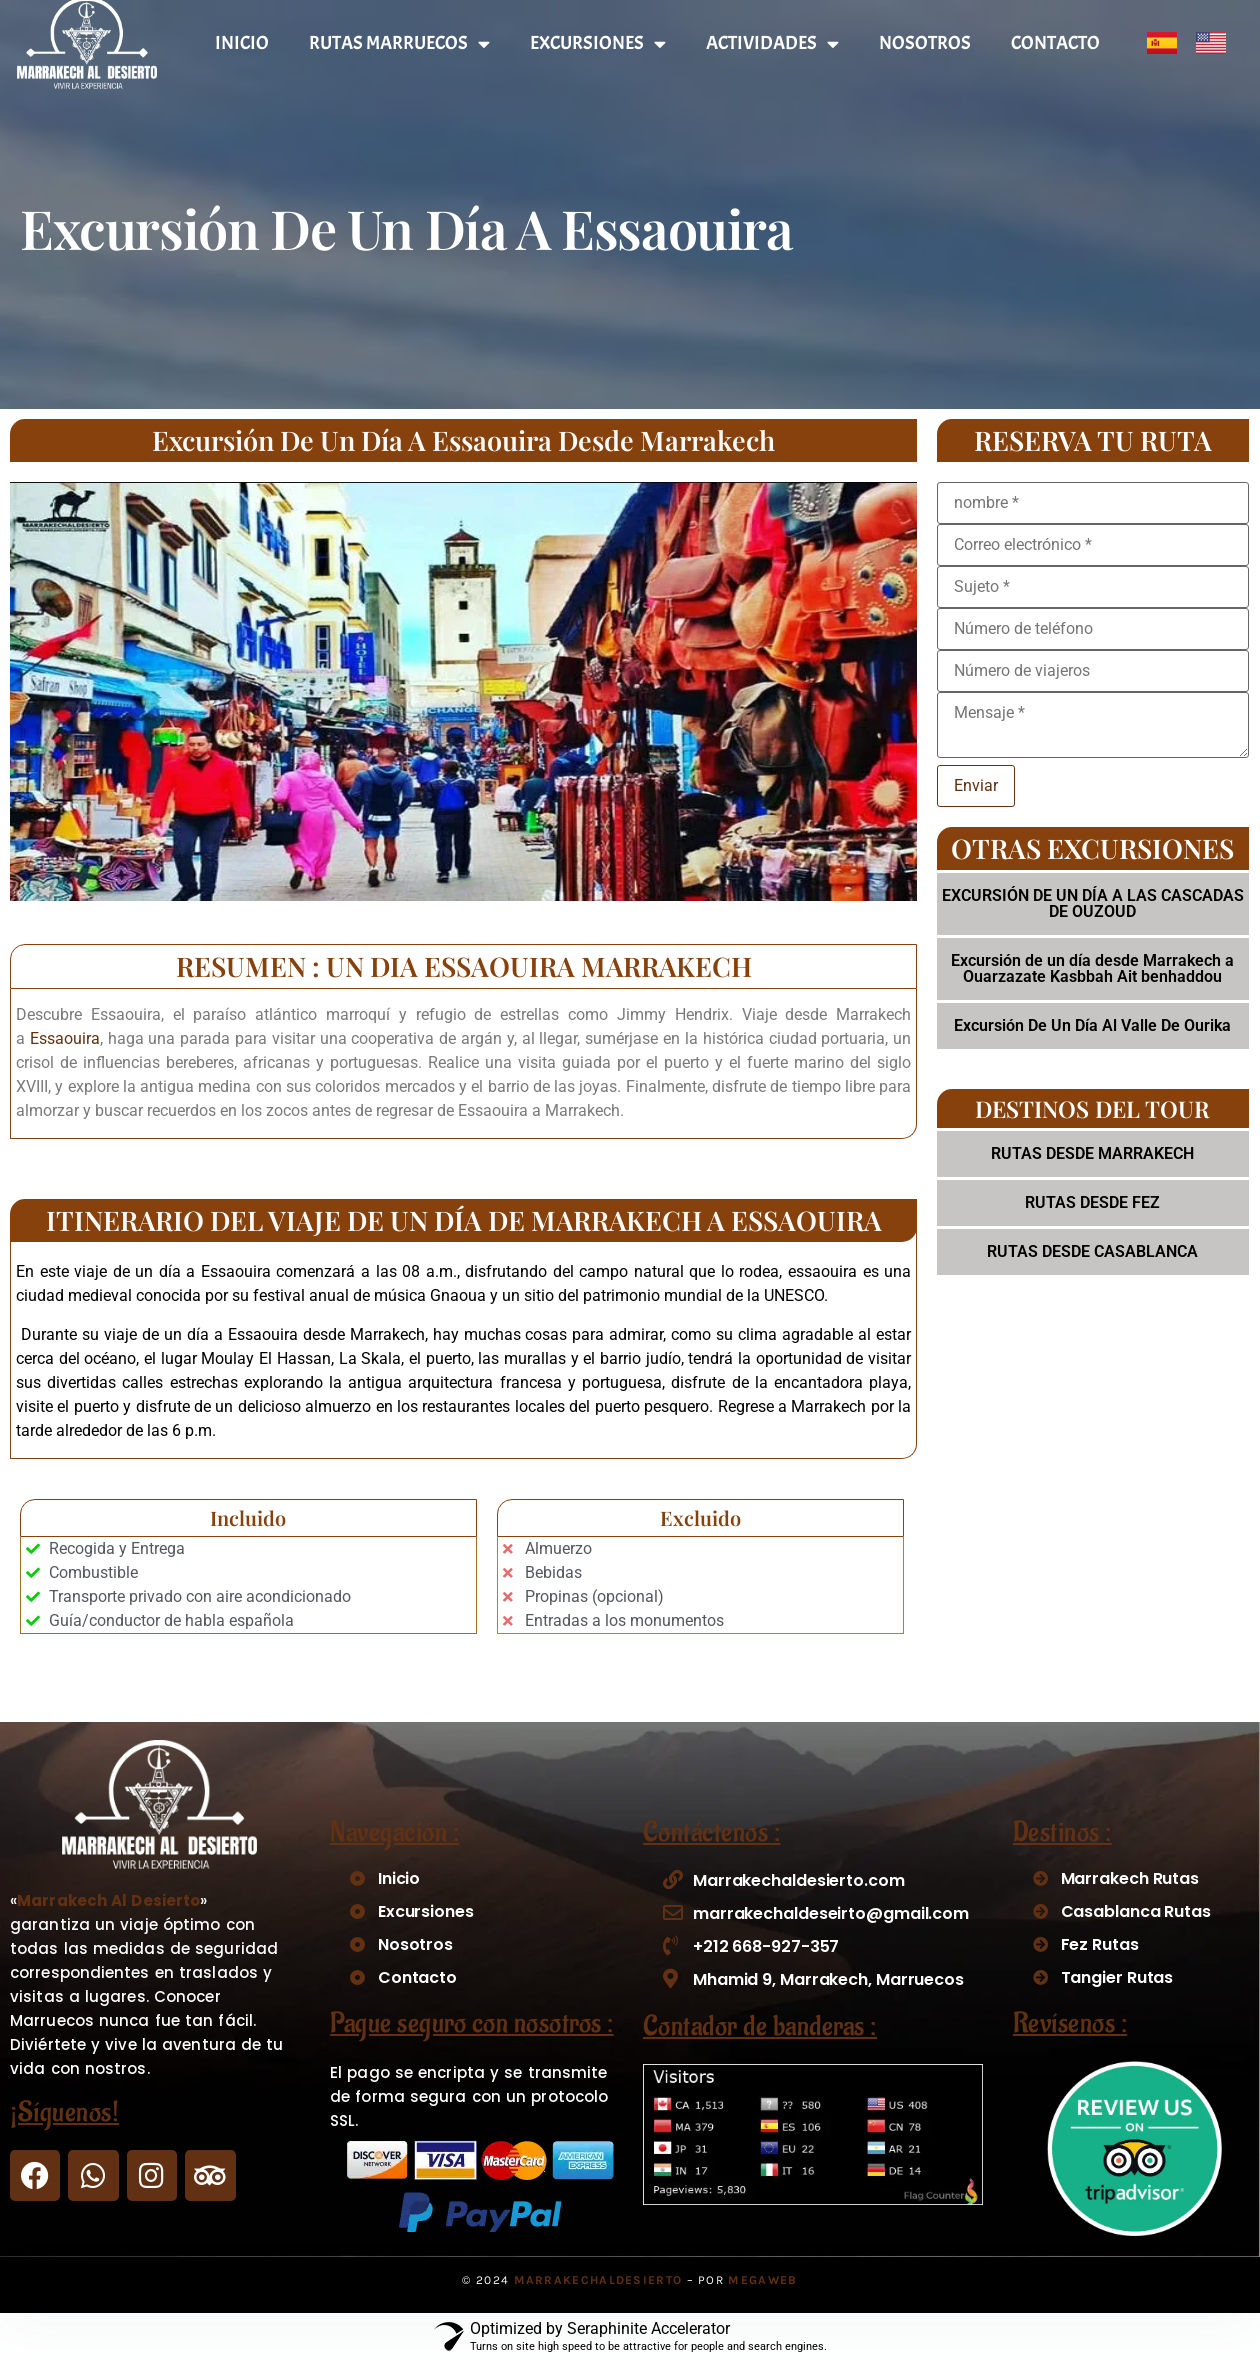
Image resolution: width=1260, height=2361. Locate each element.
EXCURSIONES (598, 43)
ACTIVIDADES (772, 43)
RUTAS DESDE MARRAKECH (1092, 1153)
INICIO (242, 43)
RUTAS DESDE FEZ (1092, 1202)
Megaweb (762, 2280)
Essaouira (65, 1038)
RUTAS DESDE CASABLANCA (1092, 1251)
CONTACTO (1055, 43)
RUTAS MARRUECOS (399, 43)
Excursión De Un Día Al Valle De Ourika (1092, 1025)
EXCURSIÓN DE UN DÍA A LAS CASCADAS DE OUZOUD (1093, 903)
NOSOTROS (925, 43)
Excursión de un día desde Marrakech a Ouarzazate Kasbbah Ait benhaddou (1092, 968)
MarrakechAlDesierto (598, 2280)
